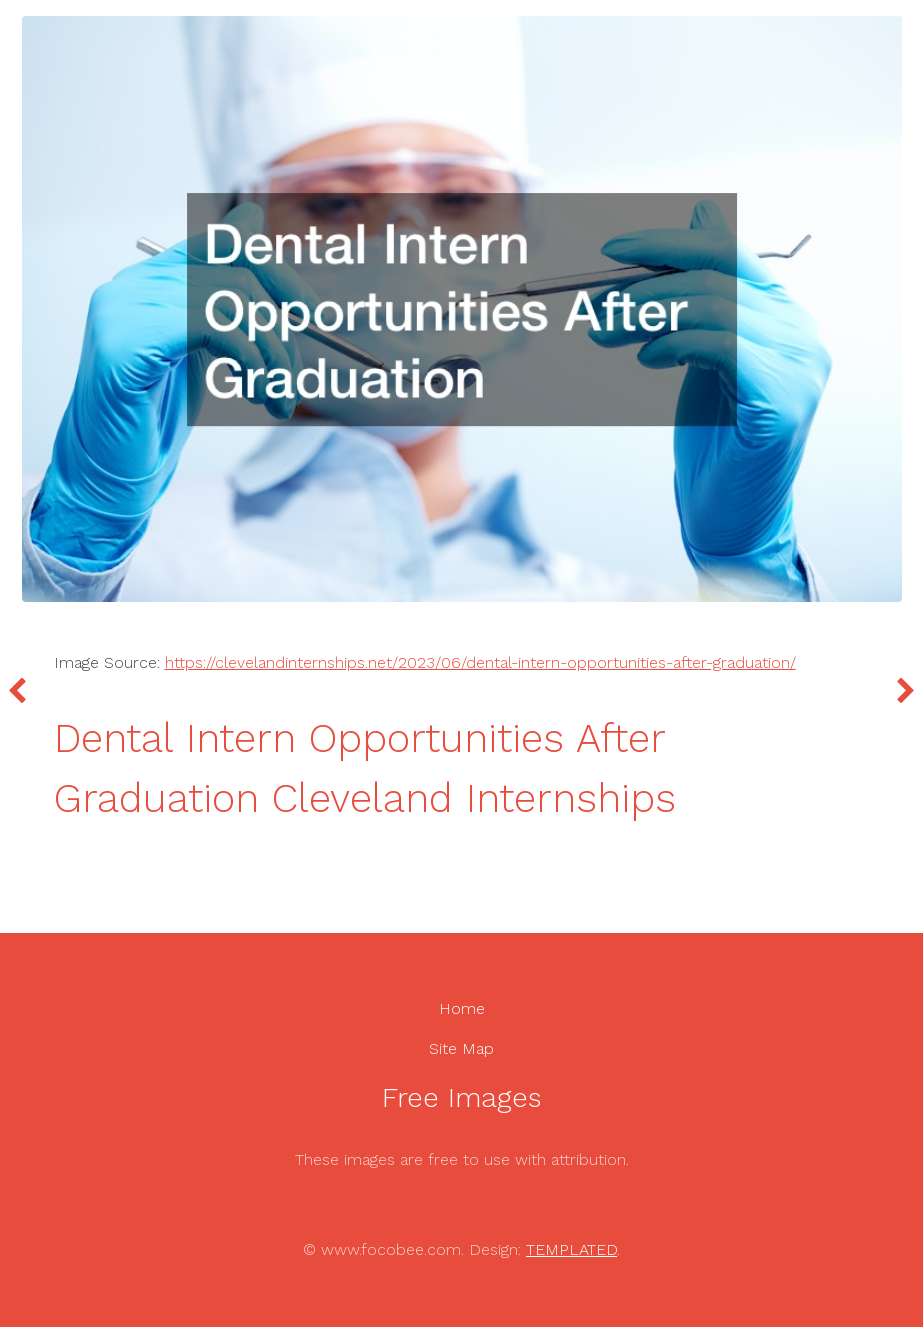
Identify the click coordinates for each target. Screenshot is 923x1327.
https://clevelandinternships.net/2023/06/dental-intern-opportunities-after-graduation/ (480, 662)
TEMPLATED (571, 1249)
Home (462, 1008)
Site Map (461, 1048)
